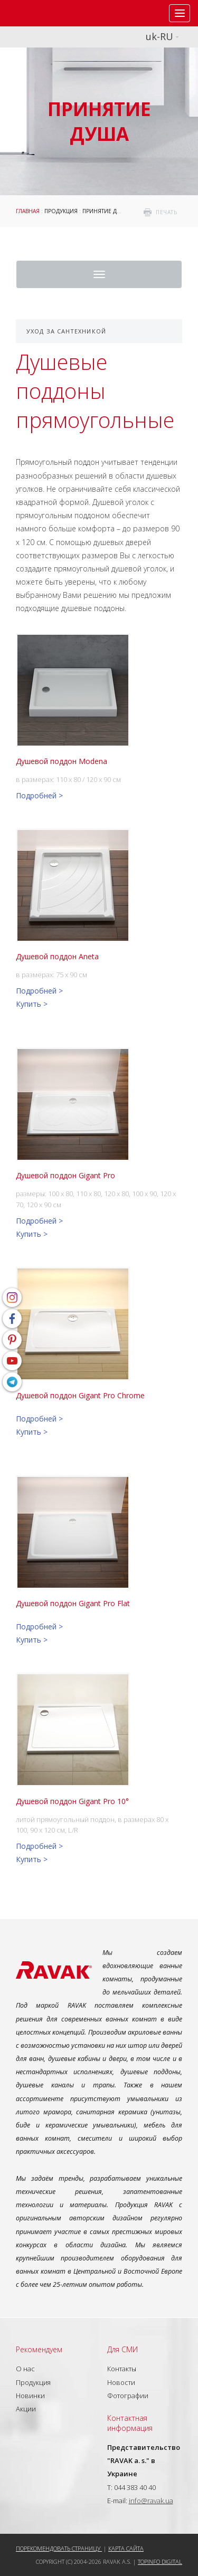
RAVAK (40, 13)
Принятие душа (105, 211)
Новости (121, 2382)
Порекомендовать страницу (59, 2548)
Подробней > (39, 795)
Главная (28, 211)
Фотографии (127, 2395)
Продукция (61, 211)
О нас (25, 2368)
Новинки (30, 2395)
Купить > (32, 1004)
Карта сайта (126, 2548)
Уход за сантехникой (66, 331)
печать (166, 212)
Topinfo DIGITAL (160, 2561)
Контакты (121, 2368)
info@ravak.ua (151, 2500)
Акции (26, 2408)
